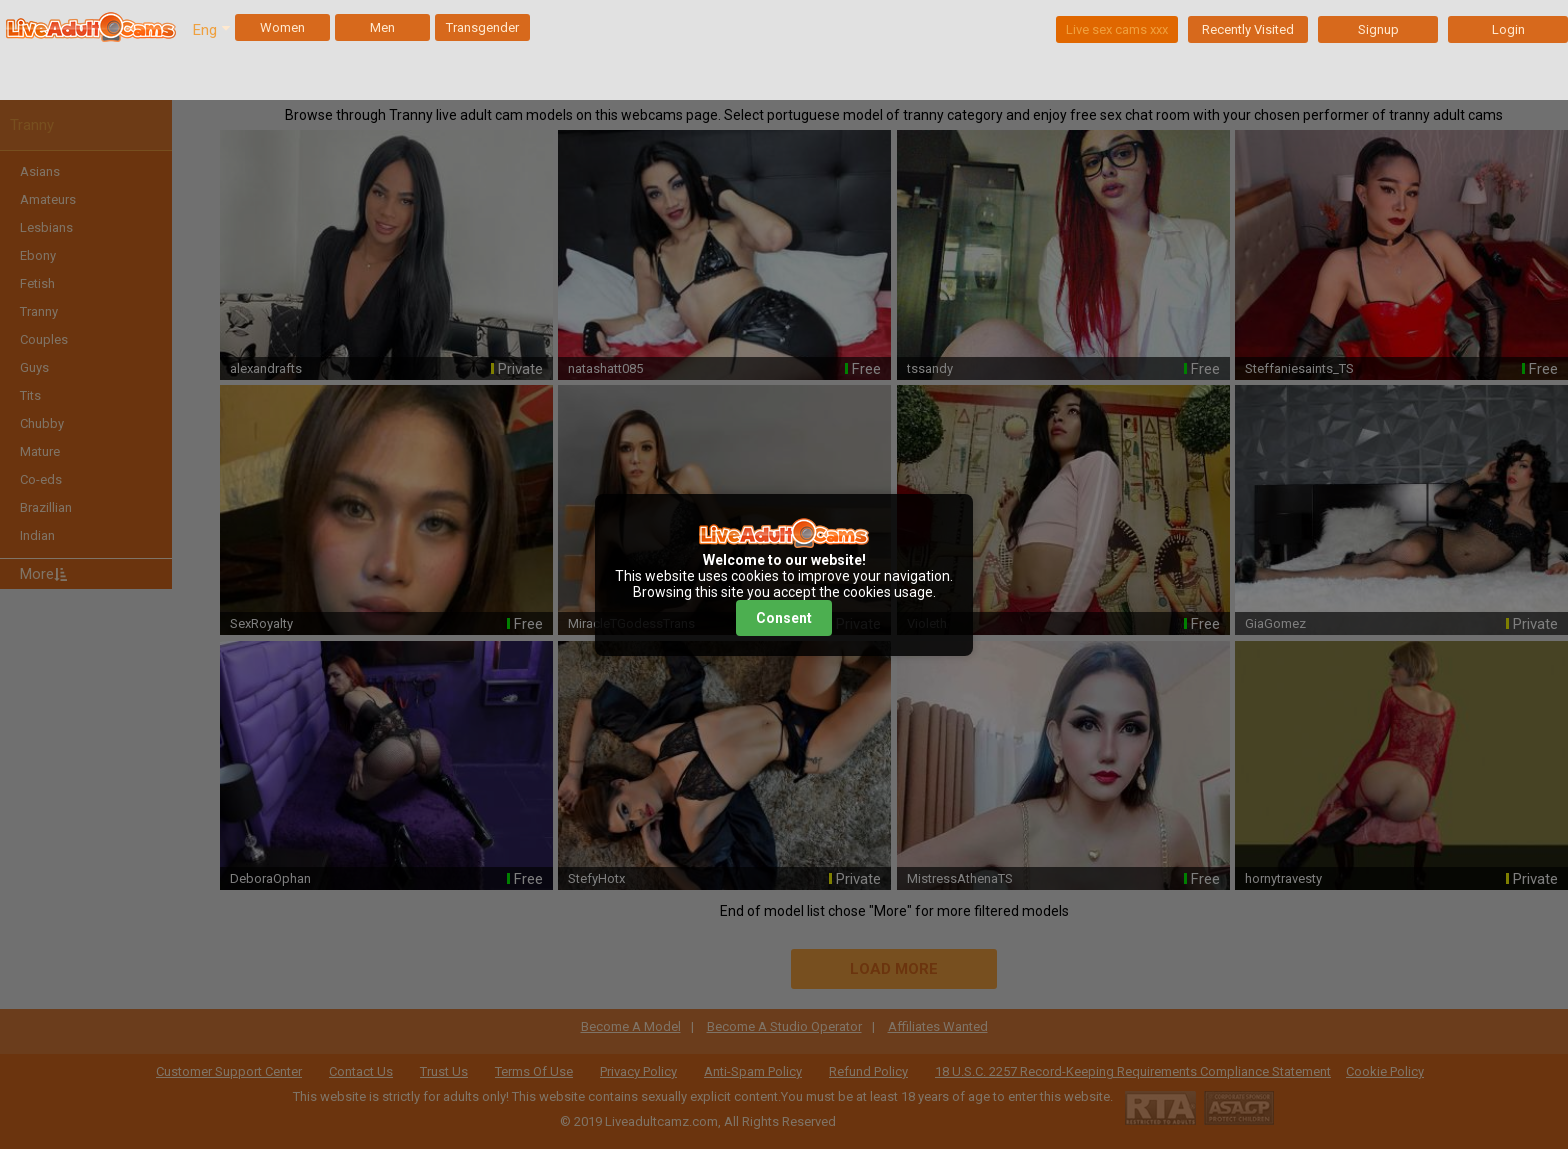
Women (282, 27)
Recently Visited (1248, 29)
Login (1508, 29)
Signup (1378, 29)
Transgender (482, 27)
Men (382, 27)
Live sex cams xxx (1117, 29)
